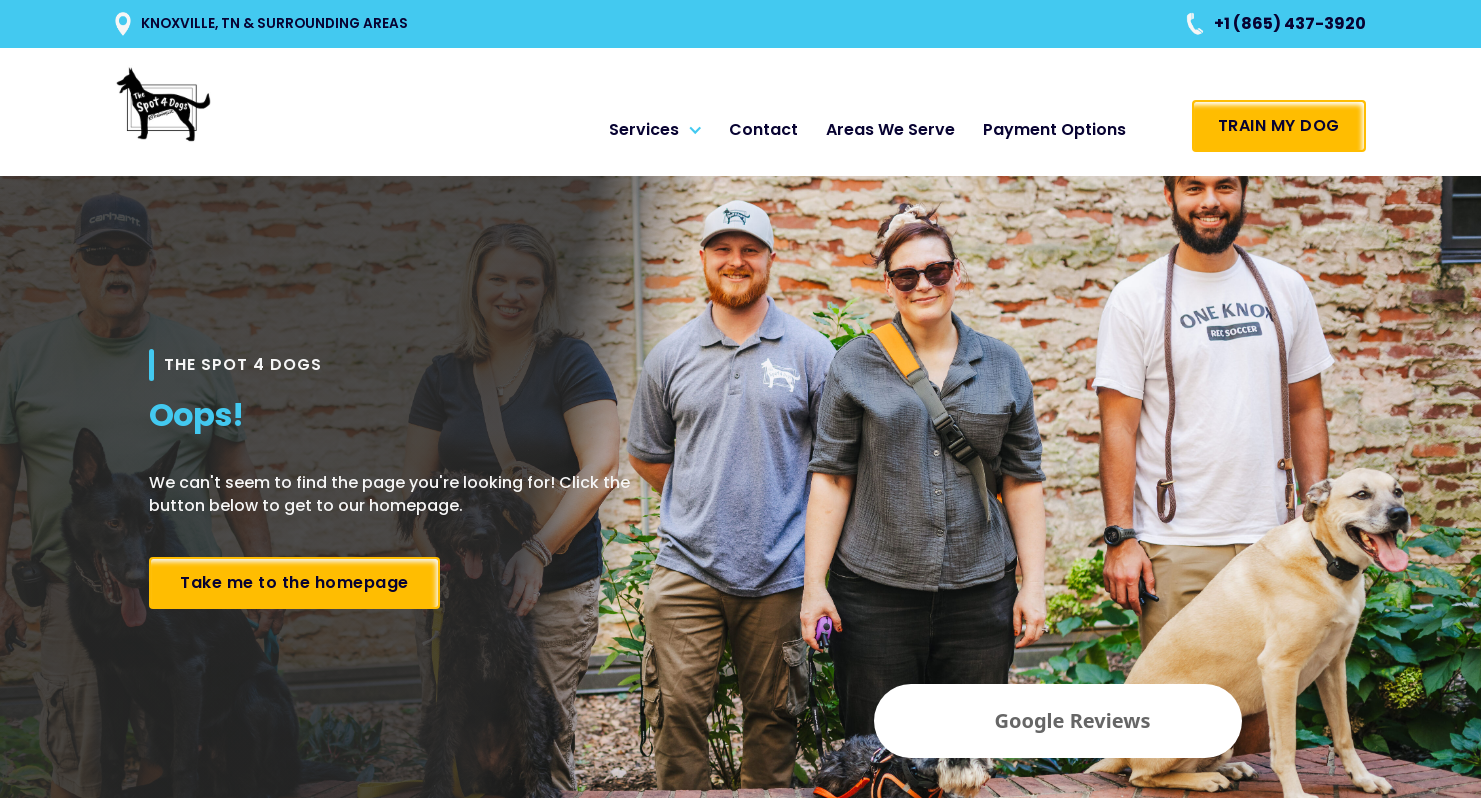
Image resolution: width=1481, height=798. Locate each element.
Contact (763, 129)
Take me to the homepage (294, 582)
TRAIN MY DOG (1279, 125)
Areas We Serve (890, 129)
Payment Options (1054, 129)
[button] (659, 130)
